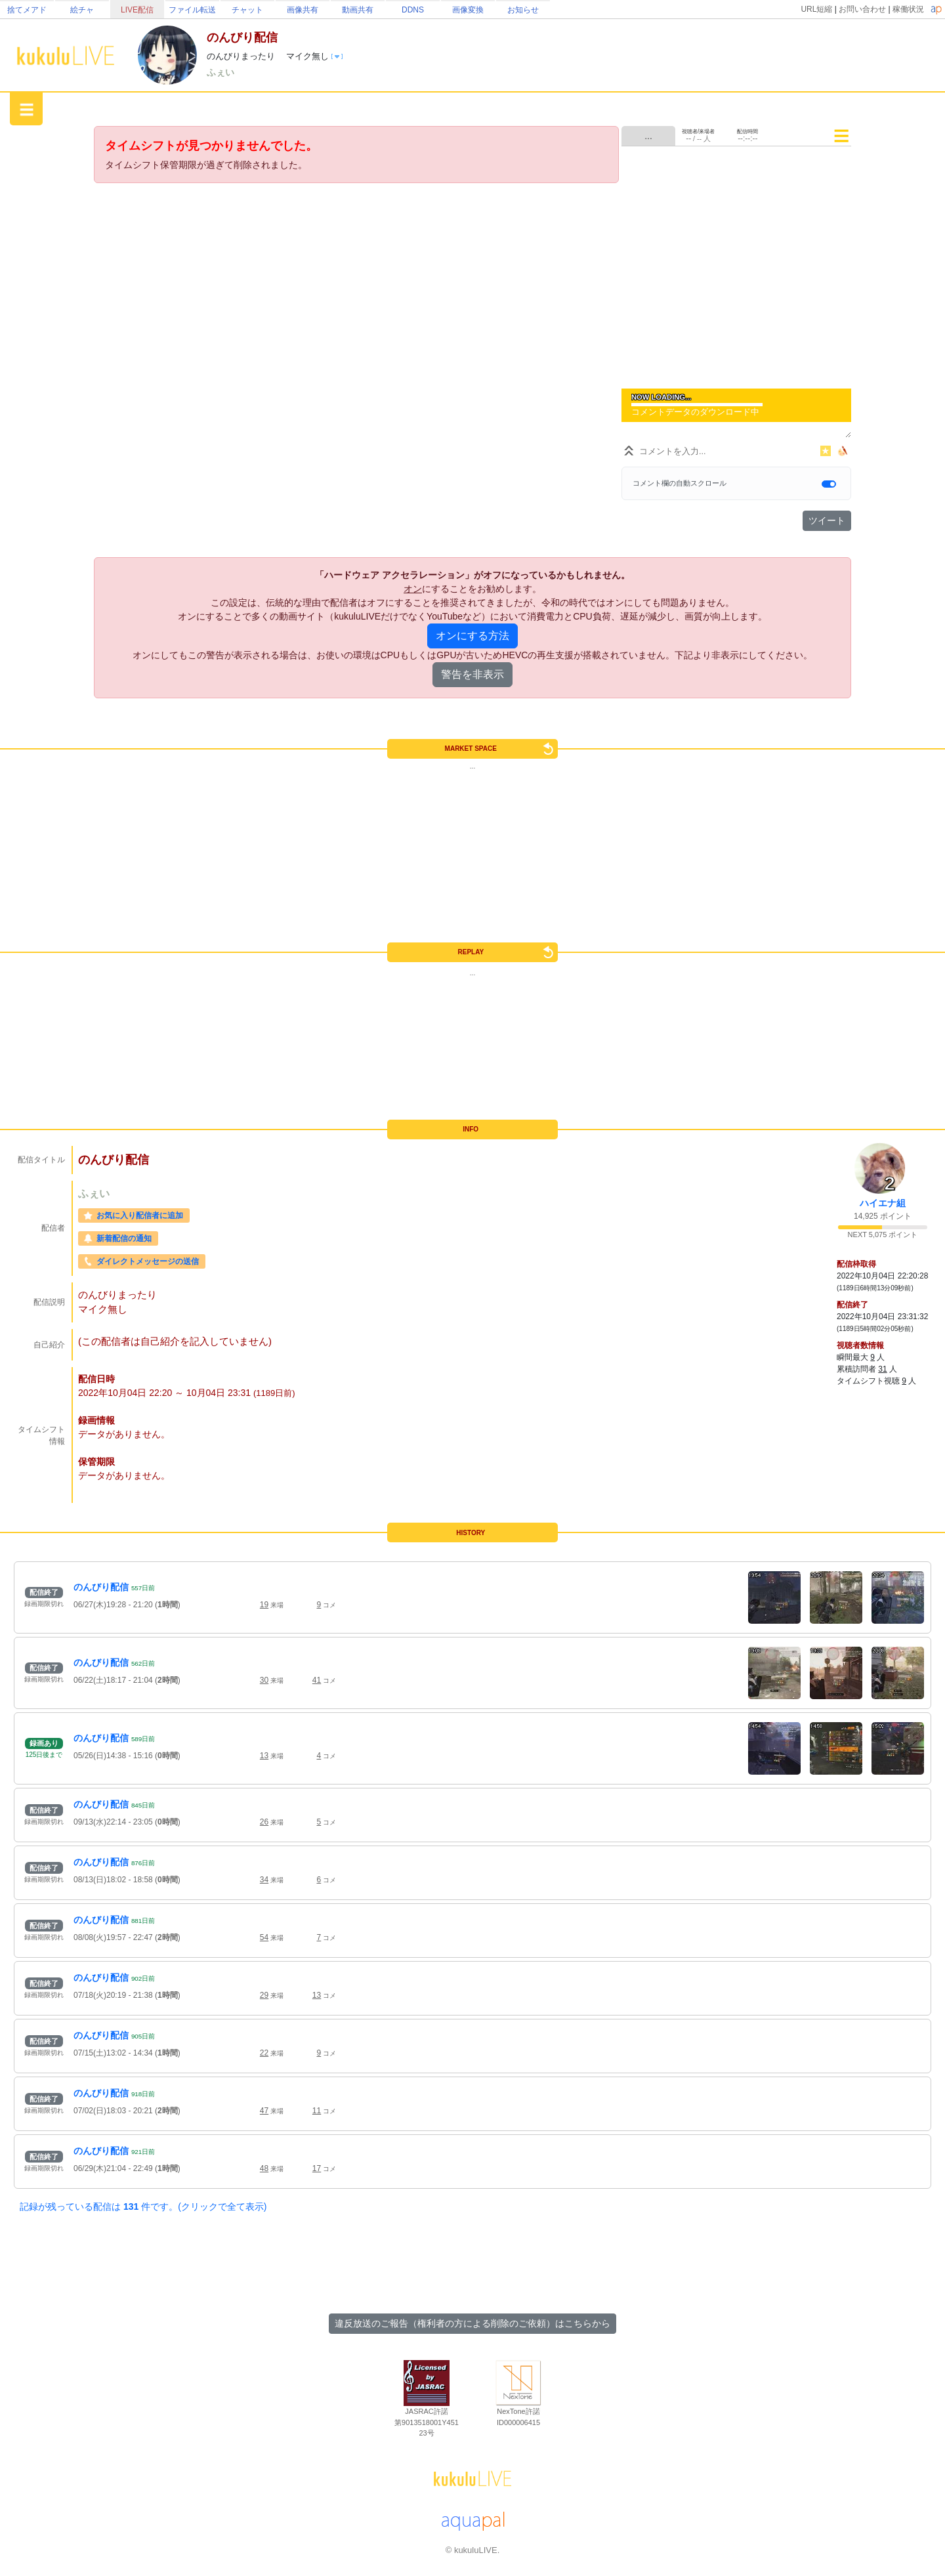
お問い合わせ (862, 9)
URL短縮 (816, 9)
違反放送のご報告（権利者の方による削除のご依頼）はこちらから (472, 2323)
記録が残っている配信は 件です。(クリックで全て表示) (143, 2206)
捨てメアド (27, 9)
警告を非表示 (472, 674)
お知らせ (523, 9)
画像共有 (302, 9)
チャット (247, 9)
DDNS (413, 9)
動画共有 (357, 9)
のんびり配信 (101, 1587)
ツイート (826, 520)
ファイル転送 (192, 9)
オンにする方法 (472, 635)
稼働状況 (908, 9)
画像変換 (468, 9)
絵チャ (82, 9)
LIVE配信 (137, 9)
